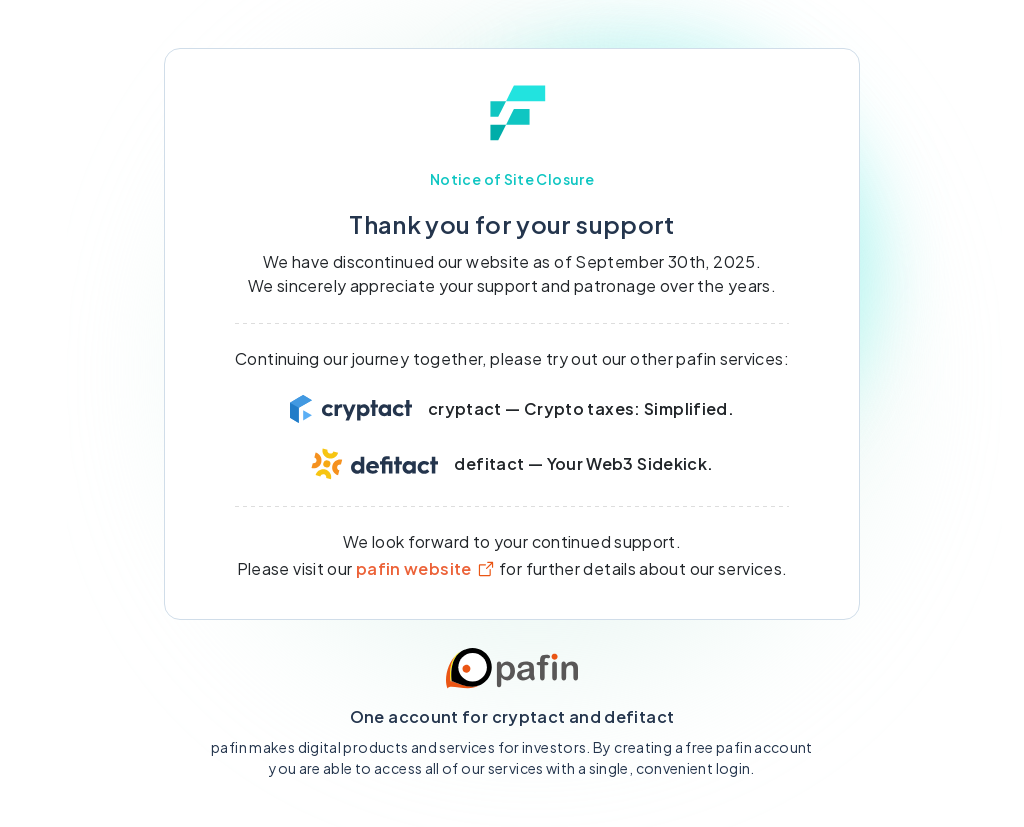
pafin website (426, 568)
